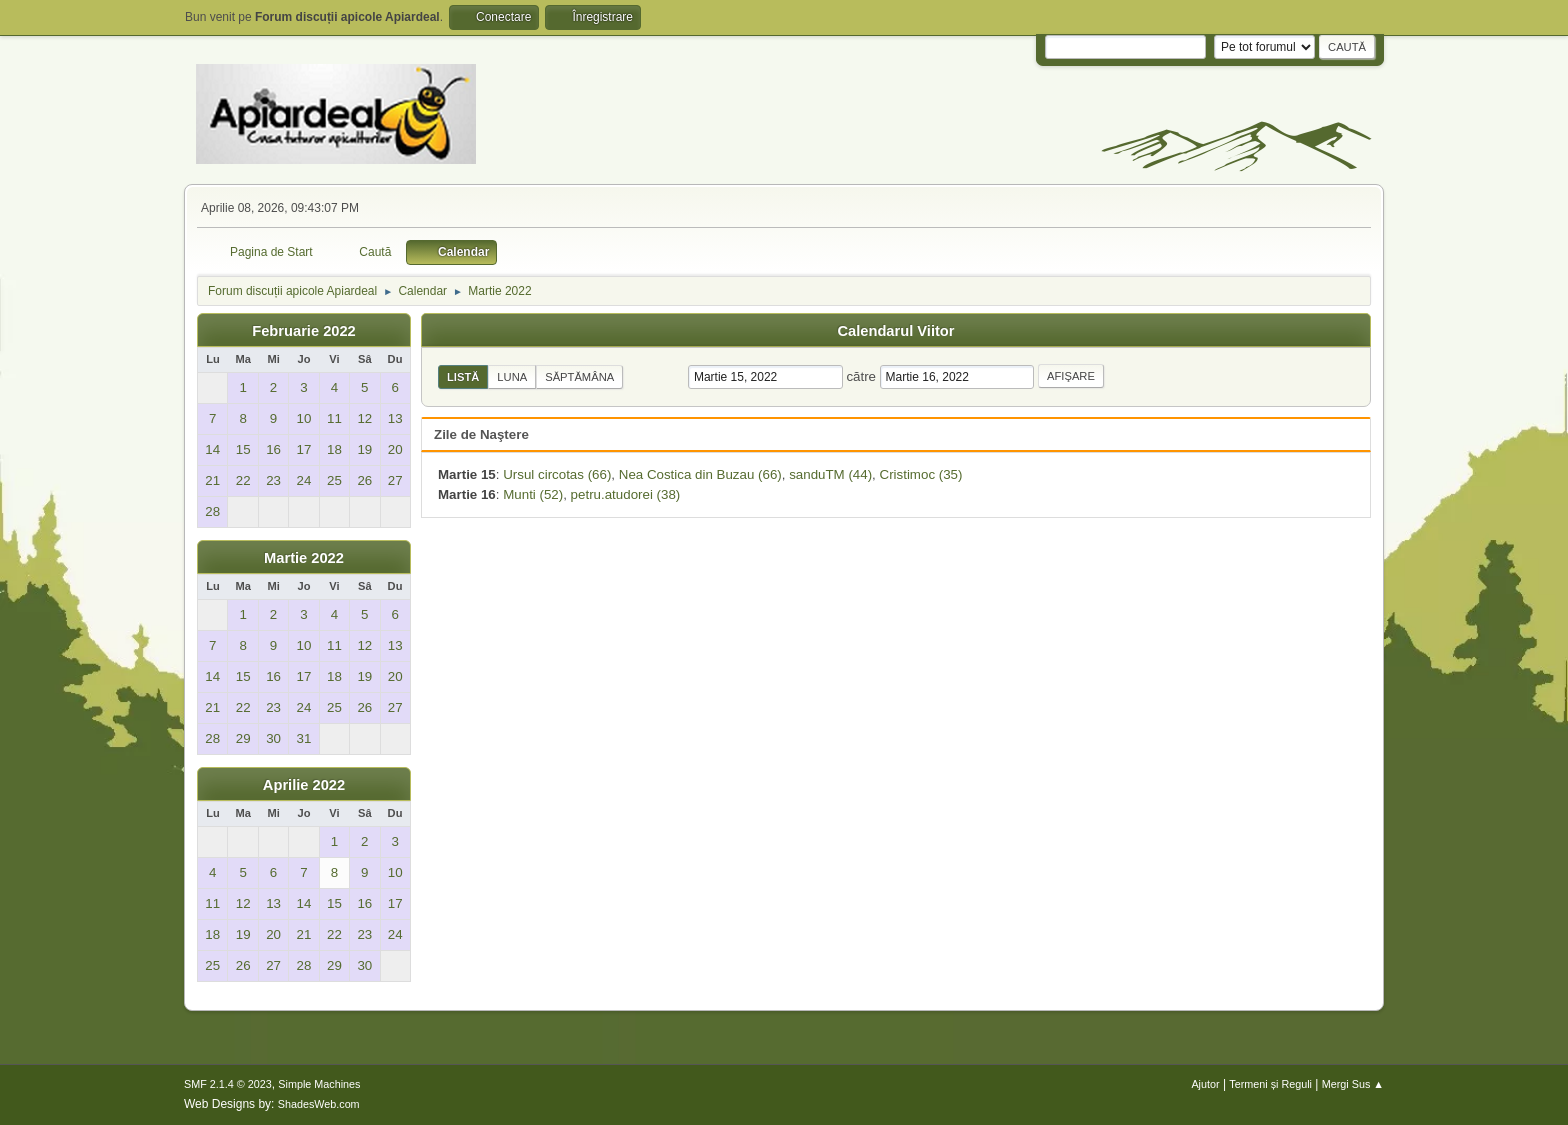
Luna (512, 377)
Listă (463, 377)
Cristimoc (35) (921, 474)
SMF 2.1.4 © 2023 (228, 1084)
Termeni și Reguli (1270, 1084)
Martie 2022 (304, 558)
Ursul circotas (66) (557, 474)
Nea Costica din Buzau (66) (700, 474)
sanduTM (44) (830, 474)
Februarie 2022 (303, 331)
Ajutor (1205, 1084)
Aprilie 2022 (304, 785)
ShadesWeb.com (319, 1104)
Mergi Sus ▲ (1353, 1084)
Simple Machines (319, 1084)
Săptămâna (579, 377)
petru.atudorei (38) (626, 494)
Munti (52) (533, 494)
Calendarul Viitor (895, 331)
